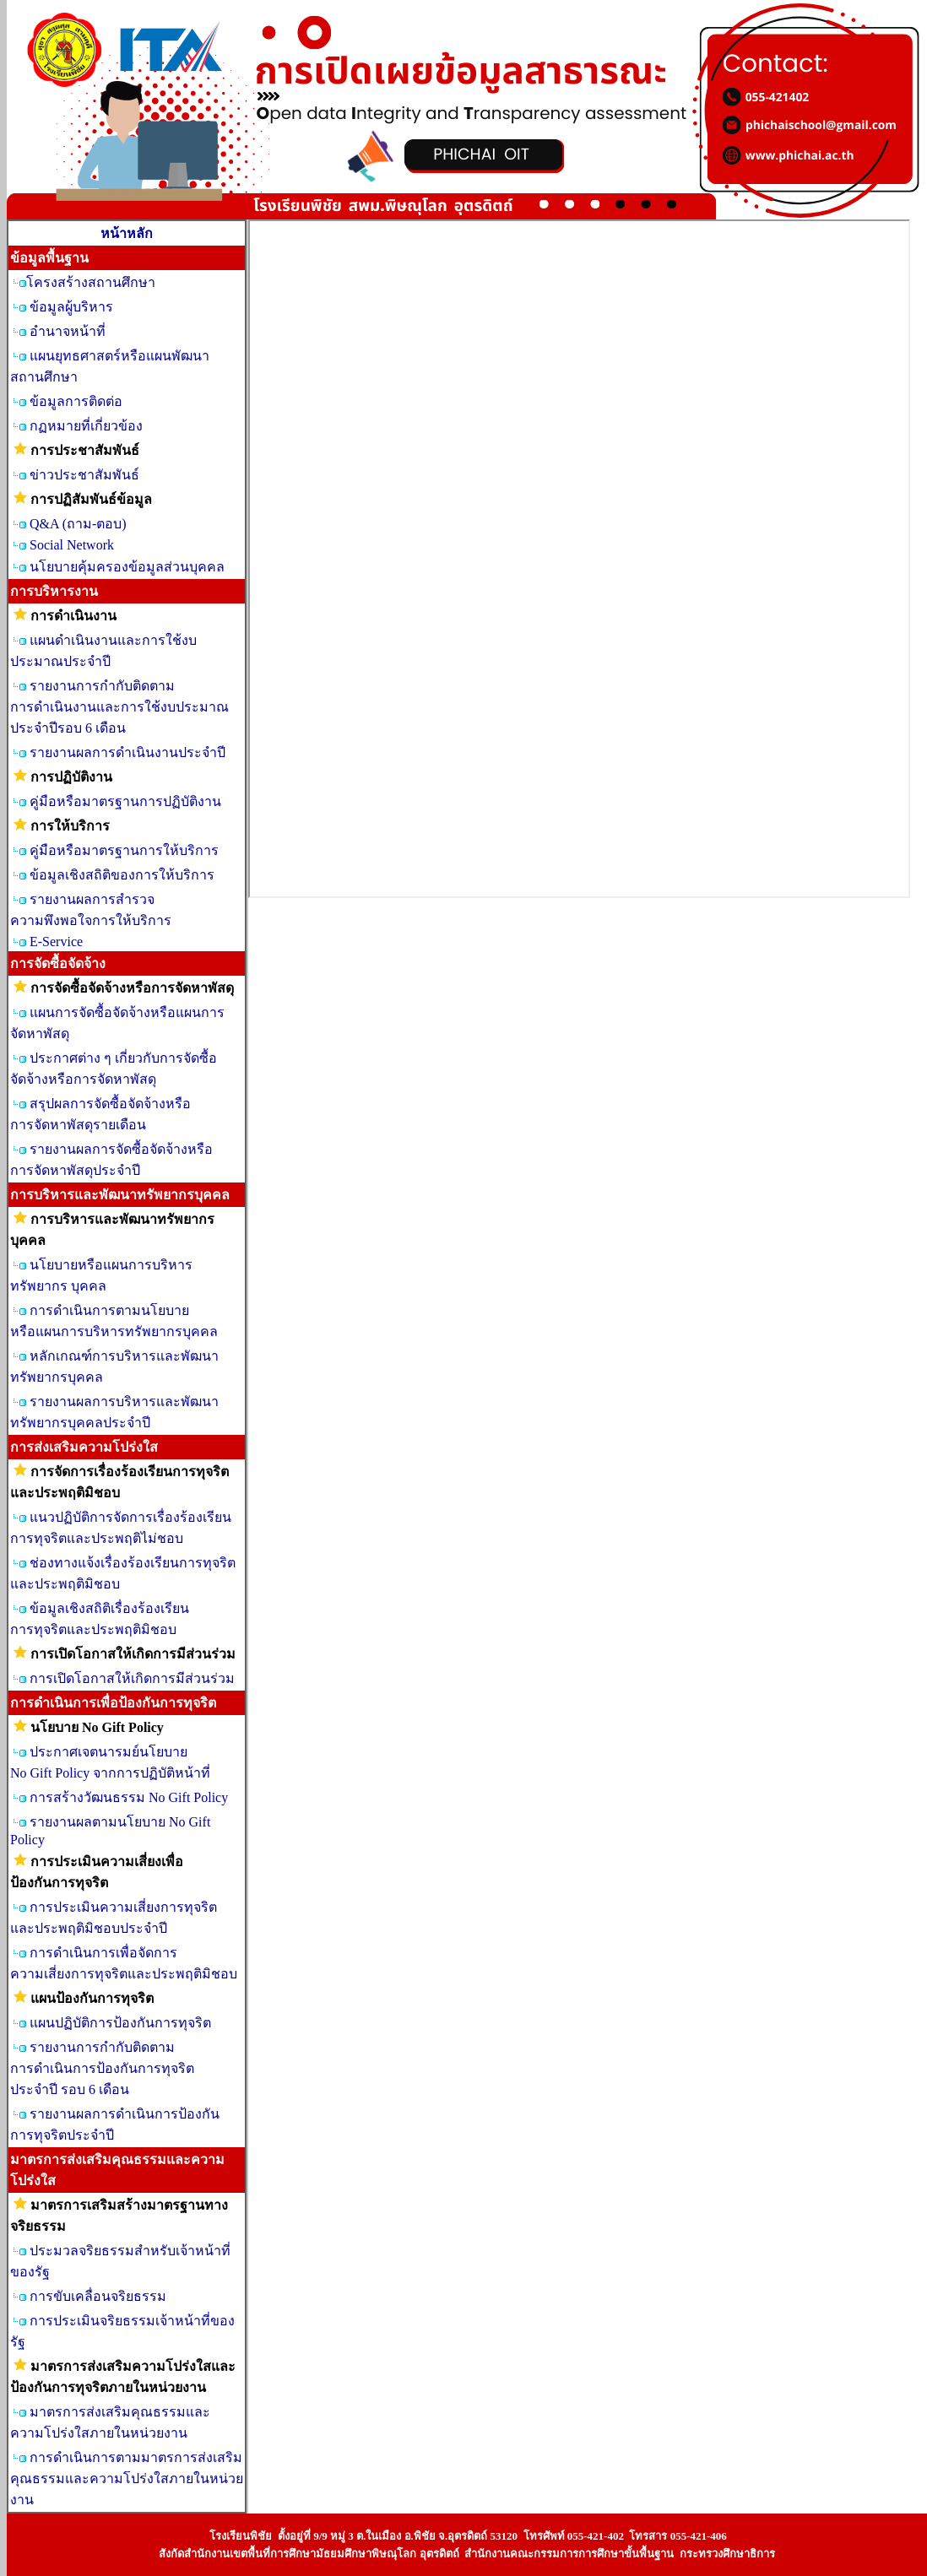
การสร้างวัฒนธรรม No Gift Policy (129, 1797)
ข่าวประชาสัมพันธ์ (84, 475)
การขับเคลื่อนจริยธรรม (98, 2296)
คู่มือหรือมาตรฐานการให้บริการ (124, 850)
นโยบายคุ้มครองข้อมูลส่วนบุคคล (127, 567)
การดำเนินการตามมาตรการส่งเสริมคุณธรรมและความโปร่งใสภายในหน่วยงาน (126, 2478)
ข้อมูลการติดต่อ (76, 401)
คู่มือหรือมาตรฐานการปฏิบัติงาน (125, 801)
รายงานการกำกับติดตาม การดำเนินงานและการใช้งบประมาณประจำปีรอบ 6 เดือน (119, 707)
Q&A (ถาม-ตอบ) (78, 524)
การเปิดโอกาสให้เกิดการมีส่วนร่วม (132, 1678)
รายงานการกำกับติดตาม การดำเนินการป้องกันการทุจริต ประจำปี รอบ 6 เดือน (102, 2068)
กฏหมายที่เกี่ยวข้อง (86, 426)
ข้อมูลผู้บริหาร (71, 307)
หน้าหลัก (126, 233)
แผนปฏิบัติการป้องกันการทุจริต (120, 2023)
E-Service (56, 941)
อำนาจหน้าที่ (68, 331)
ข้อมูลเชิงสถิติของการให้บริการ (122, 875)
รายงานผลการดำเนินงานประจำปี (127, 752)
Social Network (72, 545)
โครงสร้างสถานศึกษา (90, 282)
